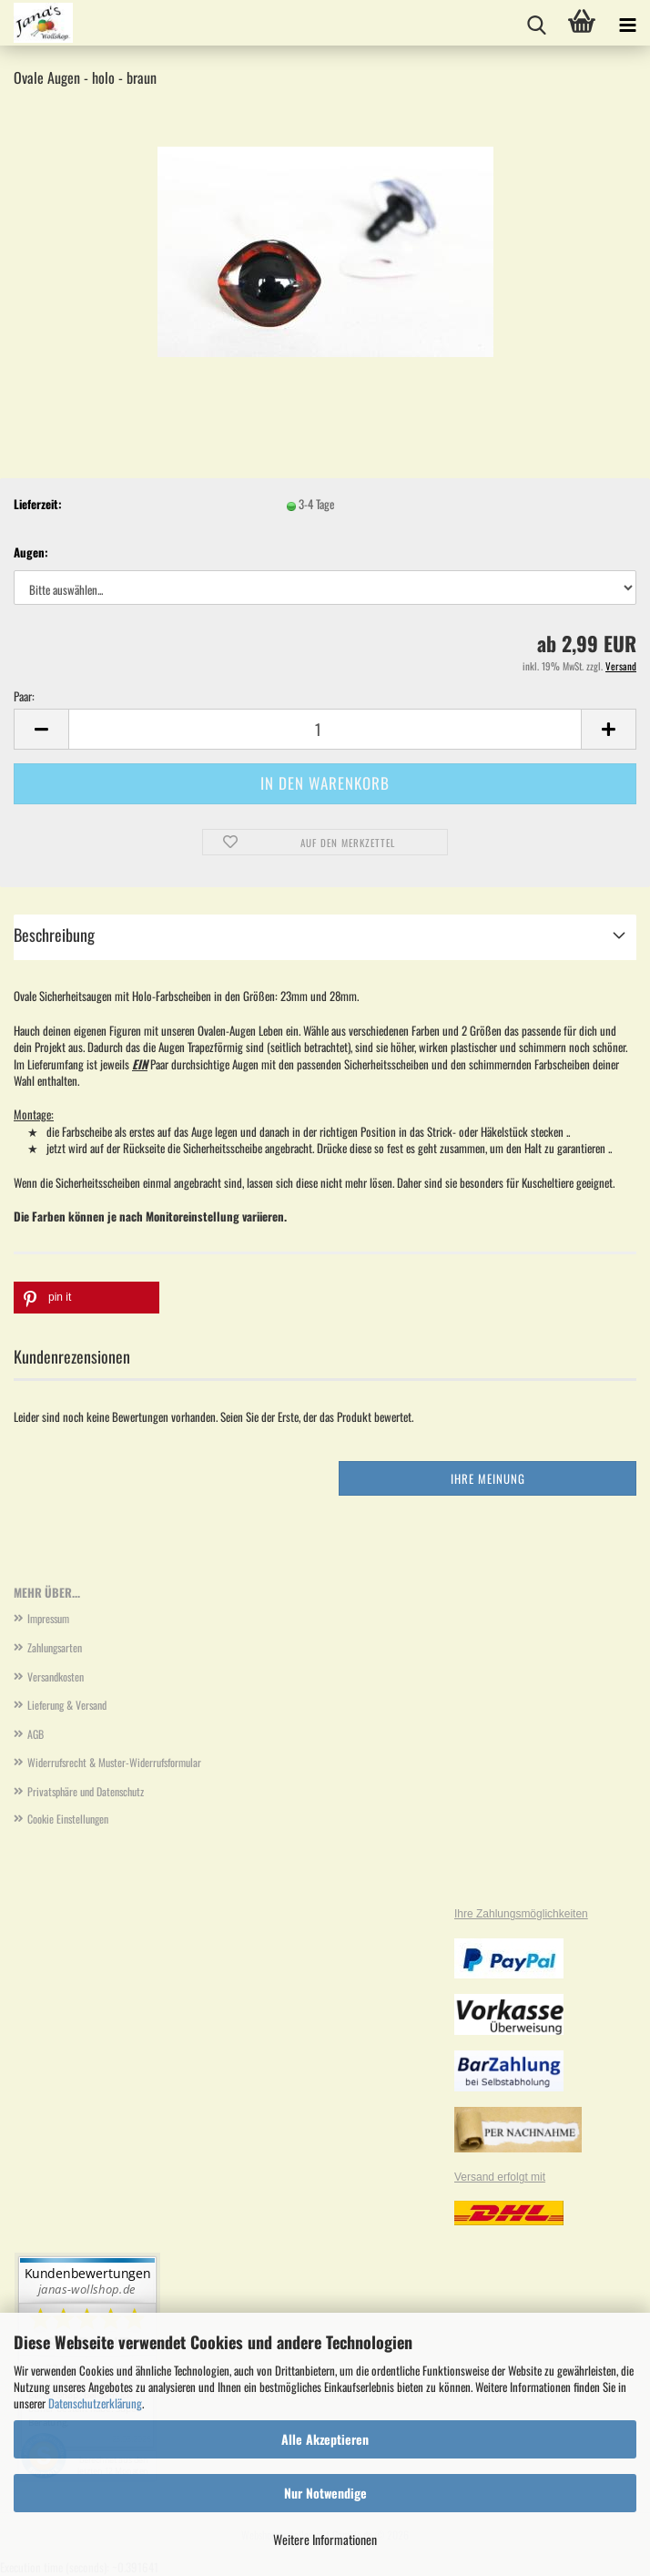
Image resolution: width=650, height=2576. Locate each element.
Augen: (31, 552)
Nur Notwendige (325, 2492)
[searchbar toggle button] (536, 23)
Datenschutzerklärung (95, 2403)
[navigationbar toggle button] (627, 23)
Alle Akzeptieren (325, 2438)
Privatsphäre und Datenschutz (85, 1791)
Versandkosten (55, 1676)
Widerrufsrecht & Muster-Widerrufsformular (114, 1762)
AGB (35, 1734)
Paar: (24, 696)
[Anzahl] (325, 729)
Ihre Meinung (488, 1478)
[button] (41, 729)
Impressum (48, 1618)
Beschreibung (54, 934)
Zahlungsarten (54, 1647)
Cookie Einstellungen (67, 1818)
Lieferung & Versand (67, 1704)
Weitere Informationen (325, 2539)
